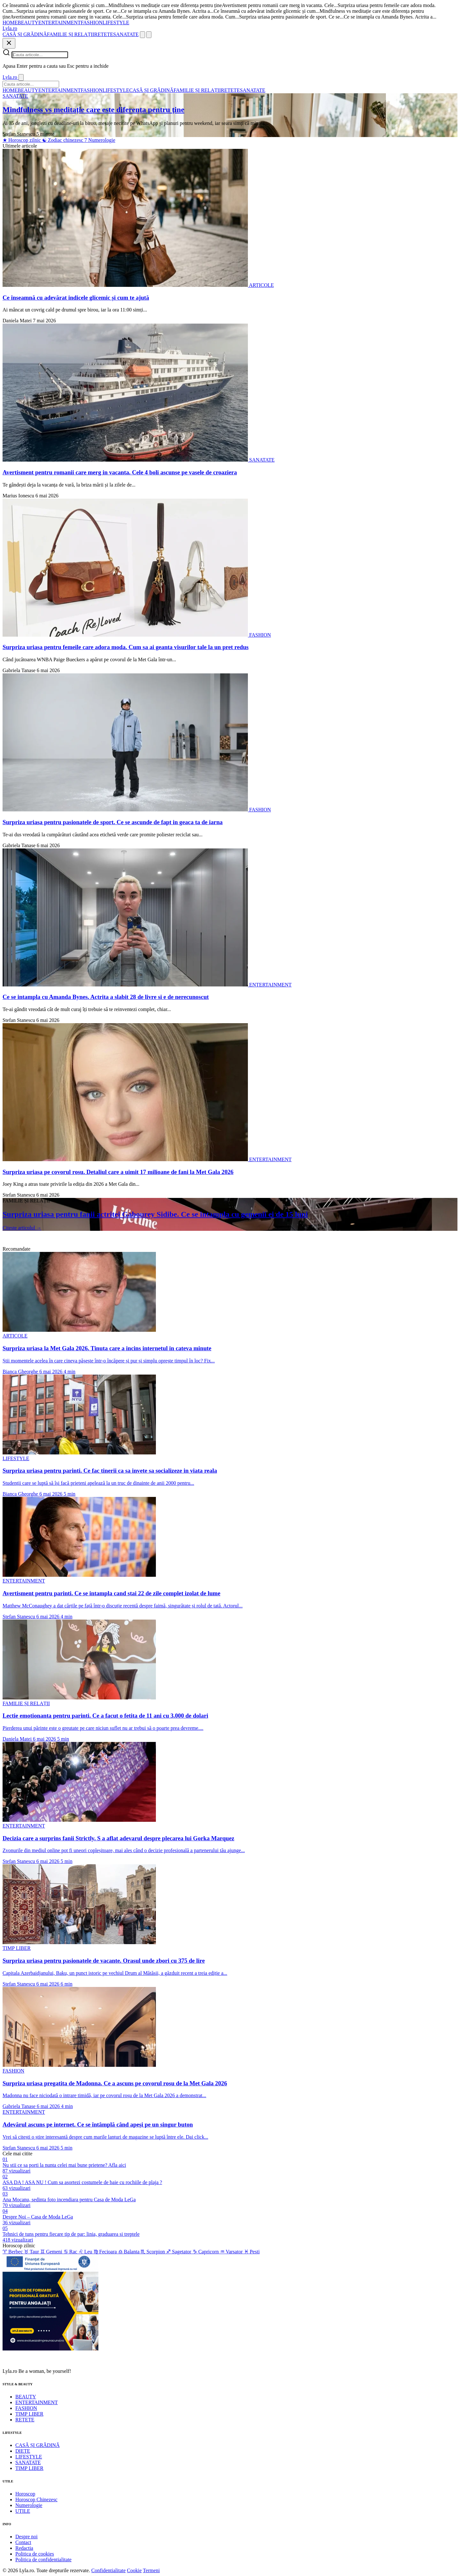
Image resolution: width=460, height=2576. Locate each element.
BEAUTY (28, 22)
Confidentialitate (108, 2570)
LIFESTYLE (116, 22)
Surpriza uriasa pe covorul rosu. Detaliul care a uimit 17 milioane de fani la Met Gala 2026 (118, 1172)
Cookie (134, 2570)
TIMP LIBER (29, 2414)
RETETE (103, 34)
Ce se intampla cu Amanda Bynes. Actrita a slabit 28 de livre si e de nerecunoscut (106, 996)
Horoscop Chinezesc (36, 2499)
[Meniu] (148, 34)
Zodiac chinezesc (63, 140)
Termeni (151, 2570)
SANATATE (126, 34)
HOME (10, 22)
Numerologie (99, 140)
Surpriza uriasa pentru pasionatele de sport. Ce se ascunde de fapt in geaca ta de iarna (113, 822)
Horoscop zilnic (22, 140)
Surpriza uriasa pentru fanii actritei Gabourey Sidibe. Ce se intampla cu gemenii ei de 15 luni (155, 1214)
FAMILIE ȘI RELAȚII (70, 34)
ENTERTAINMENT (59, 22)
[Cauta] (142, 34)
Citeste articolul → (22, 1227)
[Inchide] (9, 43)
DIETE (22, 2451)
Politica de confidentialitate (43, 2559)
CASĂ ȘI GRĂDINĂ (25, 34)
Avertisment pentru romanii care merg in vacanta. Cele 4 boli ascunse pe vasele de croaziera (120, 472)
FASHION (92, 22)
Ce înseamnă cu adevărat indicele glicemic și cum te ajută (76, 297)
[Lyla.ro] (10, 28)
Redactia (24, 2548)
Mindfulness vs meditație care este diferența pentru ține (93, 109)
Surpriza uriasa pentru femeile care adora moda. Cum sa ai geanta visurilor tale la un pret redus (126, 647)
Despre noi (26, 2536)
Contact (23, 2542)
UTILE (22, 2511)
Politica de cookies (34, 2554)
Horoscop (25, 2493)
